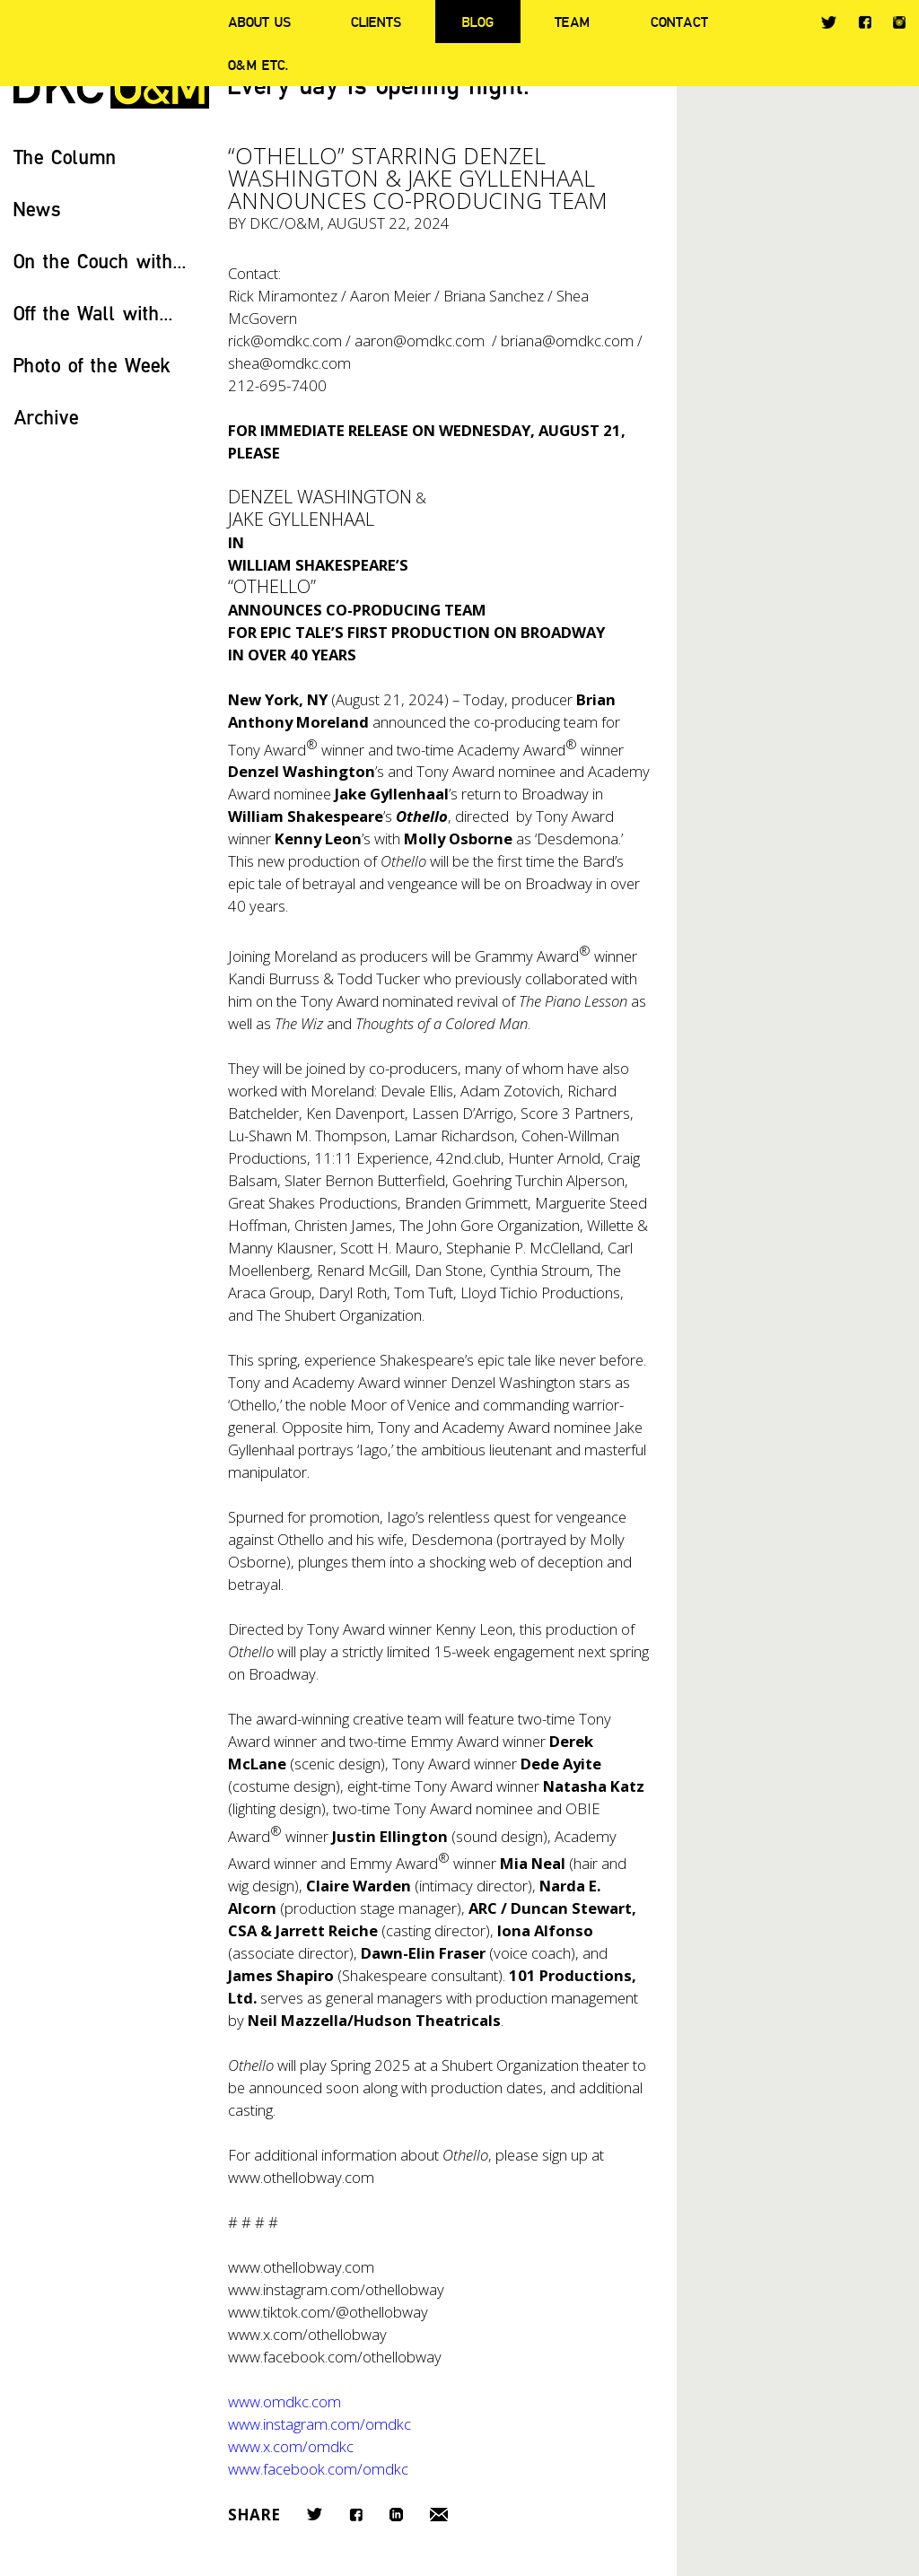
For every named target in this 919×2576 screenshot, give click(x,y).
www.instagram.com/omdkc (319, 2424)
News (37, 208)
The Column (65, 156)
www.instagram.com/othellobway (336, 2289)
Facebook (864, 22)
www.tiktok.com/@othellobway (328, 2311)
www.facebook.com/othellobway (335, 2356)
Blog (478, 22)
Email (439, 2514)
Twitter (828, 22)
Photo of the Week (92, 365)
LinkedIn (396, 2514)
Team (572, 22)
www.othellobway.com (301, 2177)
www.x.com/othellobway (307, 2334)
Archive (46, 417)
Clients (376, 22)
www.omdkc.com (284, 2401)
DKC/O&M (284, 223)
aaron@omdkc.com (419, 340)
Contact (679, 22)
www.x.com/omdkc (291, 2446)
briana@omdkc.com (567, 340)
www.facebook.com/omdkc (318, 2468)
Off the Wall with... (93, 313)
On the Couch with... (100, 261)
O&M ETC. (258, 65)
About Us (259, 22)
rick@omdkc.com (285, 340)
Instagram (899, 22)
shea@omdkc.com (289, 363)
